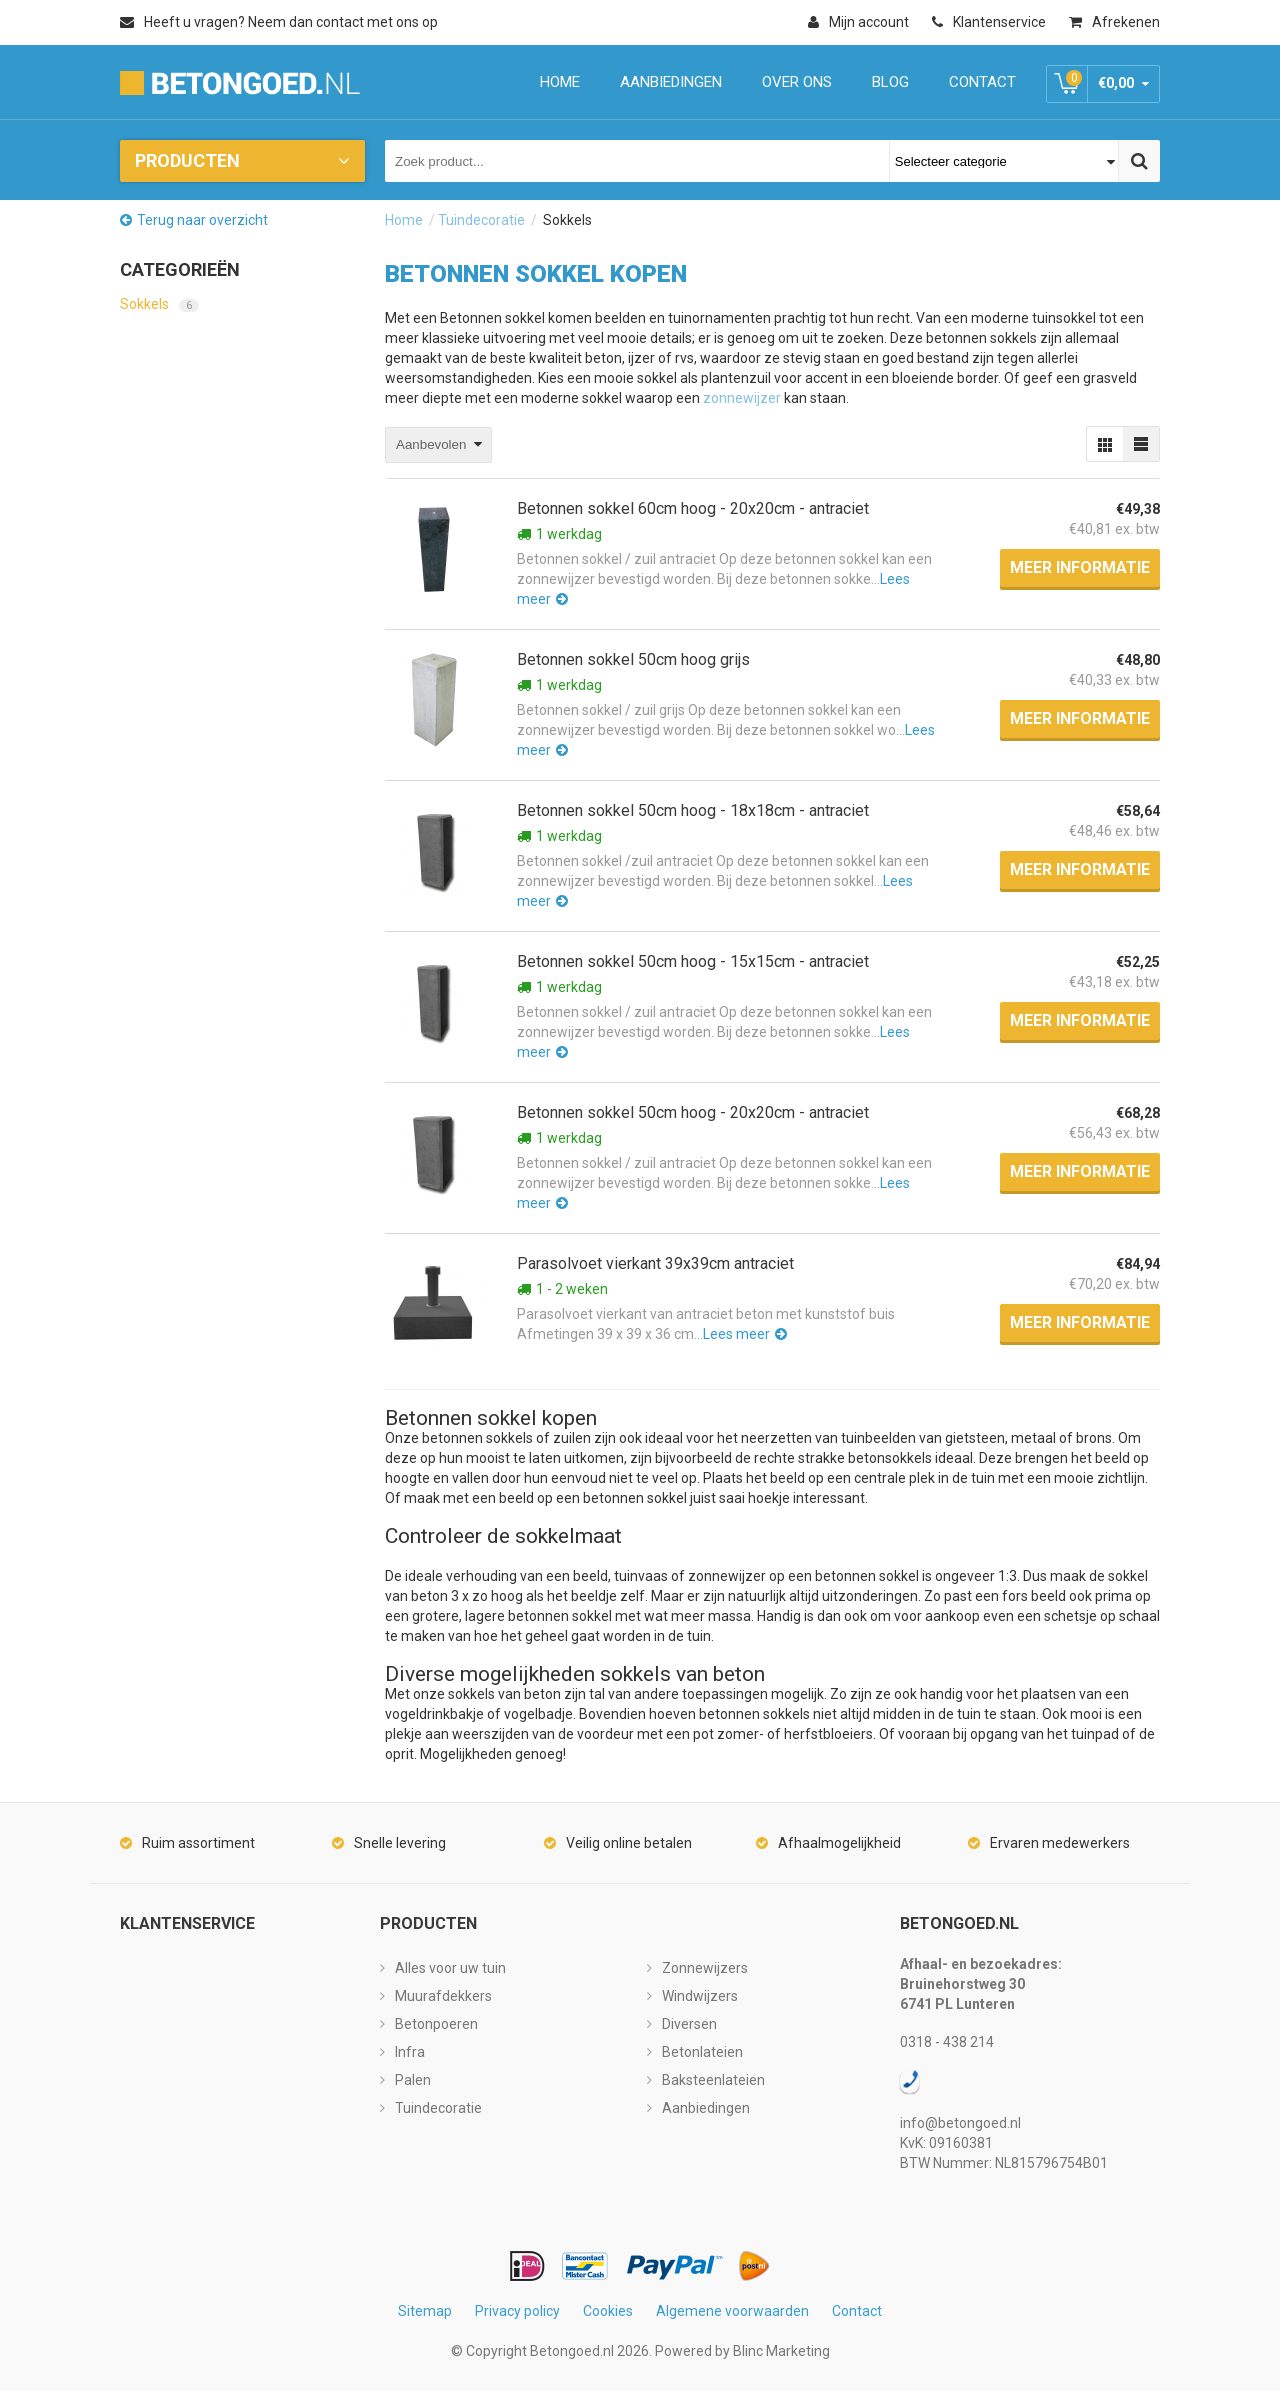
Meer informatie (1080, 567)
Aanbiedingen (706, 2108)
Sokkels (159, 304)
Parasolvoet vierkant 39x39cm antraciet (655, 1263)
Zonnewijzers (705, 1968)
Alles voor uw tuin (450, 1968)
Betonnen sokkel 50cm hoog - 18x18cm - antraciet (693, 810)
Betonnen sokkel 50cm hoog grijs (633, 659)
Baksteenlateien (713, 2080)
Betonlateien (702, 2052)
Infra (410, 2052)
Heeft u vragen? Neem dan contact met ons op (279, 22)
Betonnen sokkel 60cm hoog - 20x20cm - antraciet (693, 508)
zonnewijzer (742, 398)
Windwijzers (700, 1996)
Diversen (689, 2024)
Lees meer (736, 1334)
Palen (413, 2080)
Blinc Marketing (781, 2351)
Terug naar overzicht (202, 220)
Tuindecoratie (481, 220)
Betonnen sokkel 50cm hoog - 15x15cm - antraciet (693, 961)
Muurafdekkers (443, 1996)
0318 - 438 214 (947, 2042)
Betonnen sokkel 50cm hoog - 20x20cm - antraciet (693, 1112)
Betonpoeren (436, 2024)
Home (404, 220)
